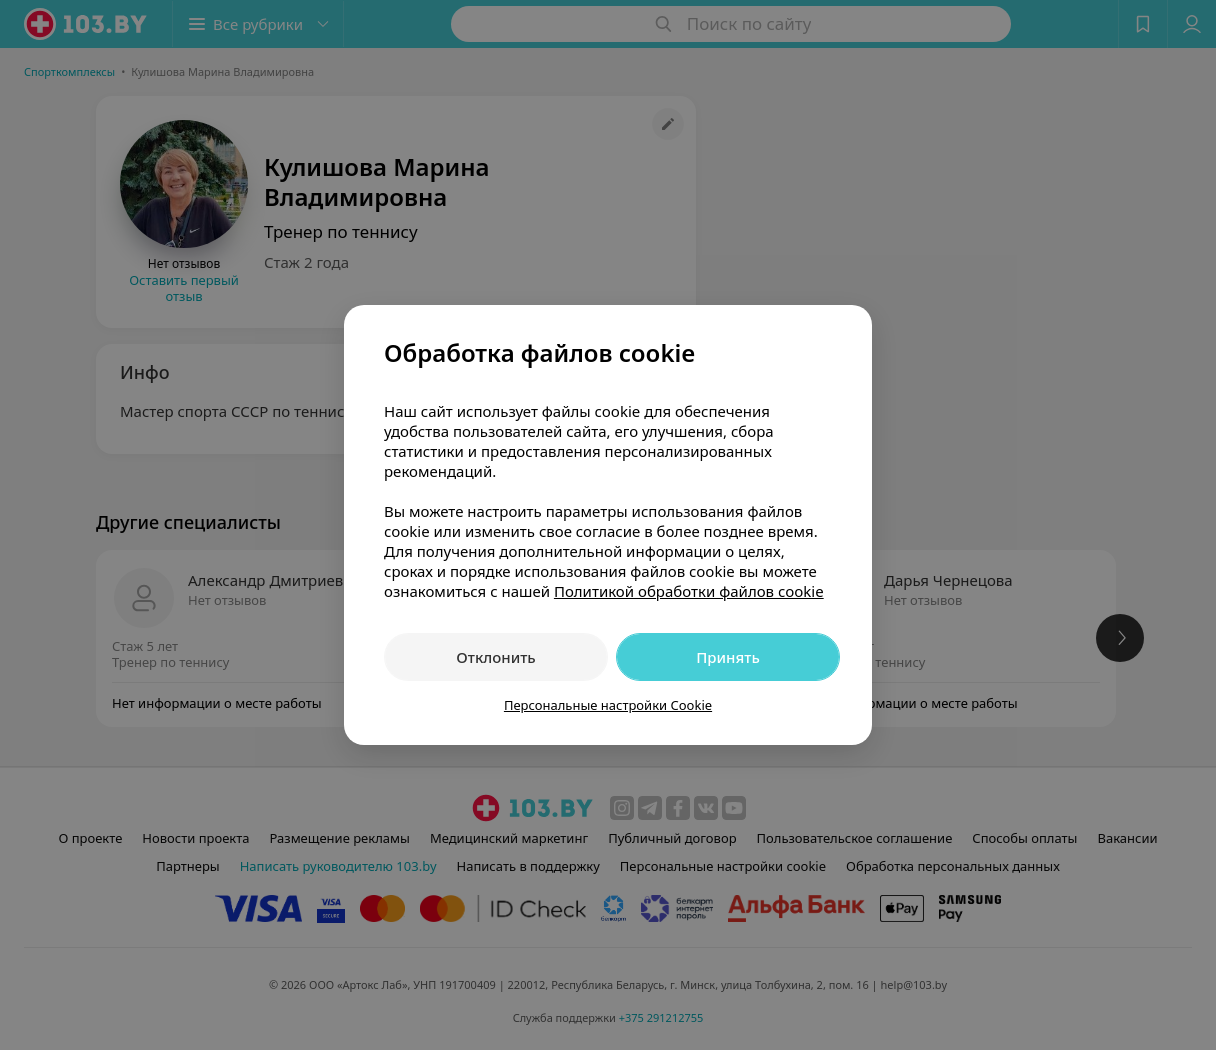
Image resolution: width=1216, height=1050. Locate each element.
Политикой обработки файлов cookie (689, 591)
